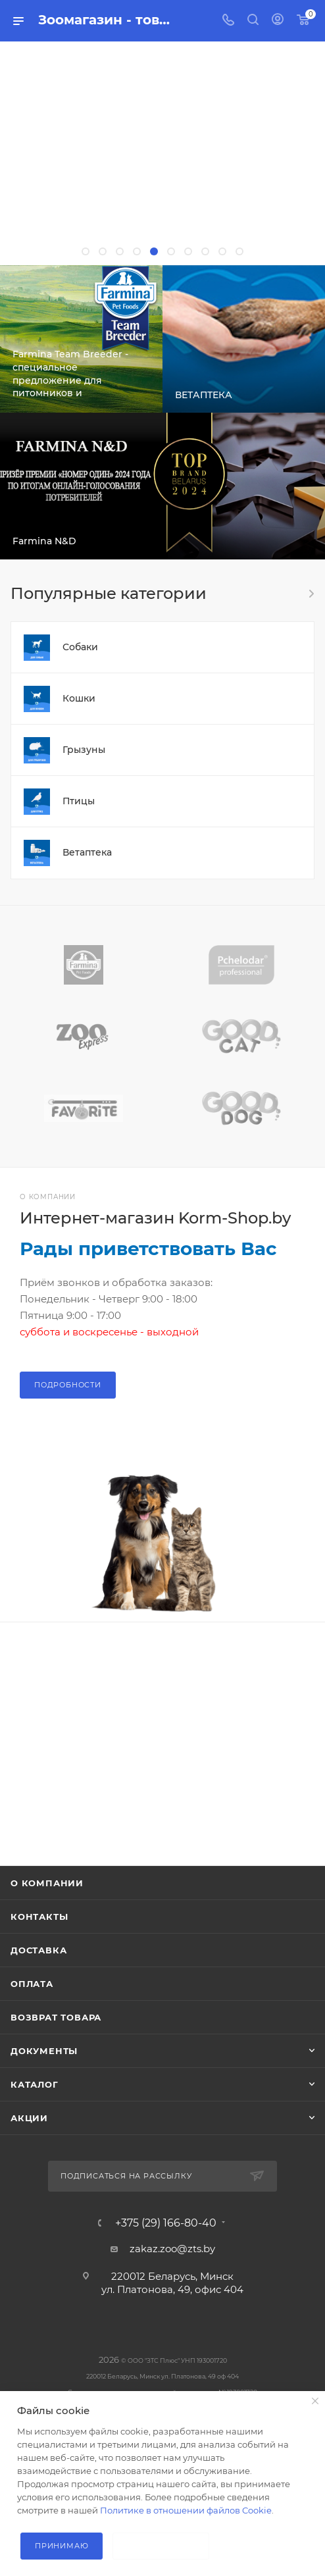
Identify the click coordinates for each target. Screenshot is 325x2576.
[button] (85, 251)
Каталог (35, 2084)
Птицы (79, 801)
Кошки (79, 698)
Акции (29, 2118)
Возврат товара (56, 2017)
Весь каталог (310, 594)
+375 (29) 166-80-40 (165, 2223)
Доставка (38, 1950)
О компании (47, 1883)
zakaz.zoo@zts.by (172, 2248)
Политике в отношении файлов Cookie (186, 2510)
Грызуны (84, 750)
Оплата (32, 1983)
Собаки (80, 647)
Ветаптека (87, 852)
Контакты (39, 1916)
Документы (44, 2051)
